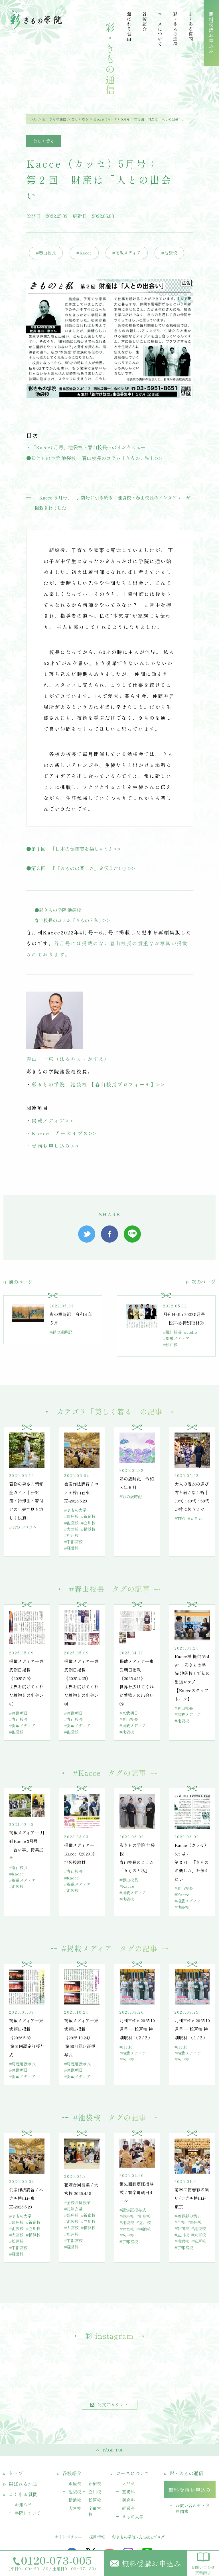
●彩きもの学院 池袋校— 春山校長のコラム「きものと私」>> (94, 458)
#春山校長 (46, 253)
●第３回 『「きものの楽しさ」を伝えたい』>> (80, 868)
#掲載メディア (126, 253)
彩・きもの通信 (54, 119)
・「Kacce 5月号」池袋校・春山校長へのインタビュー (86, 447)
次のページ (201, 1281)
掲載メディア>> (53, 1120)
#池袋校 (169, 253)
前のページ (18, 1281)
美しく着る (79, 119)
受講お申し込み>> (56, 1145)
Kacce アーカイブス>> (65, 1133)
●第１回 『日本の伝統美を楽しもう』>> (73, 848)
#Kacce (84, 253)
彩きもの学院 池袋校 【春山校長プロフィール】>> (98, 1084)
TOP (33, 119)
